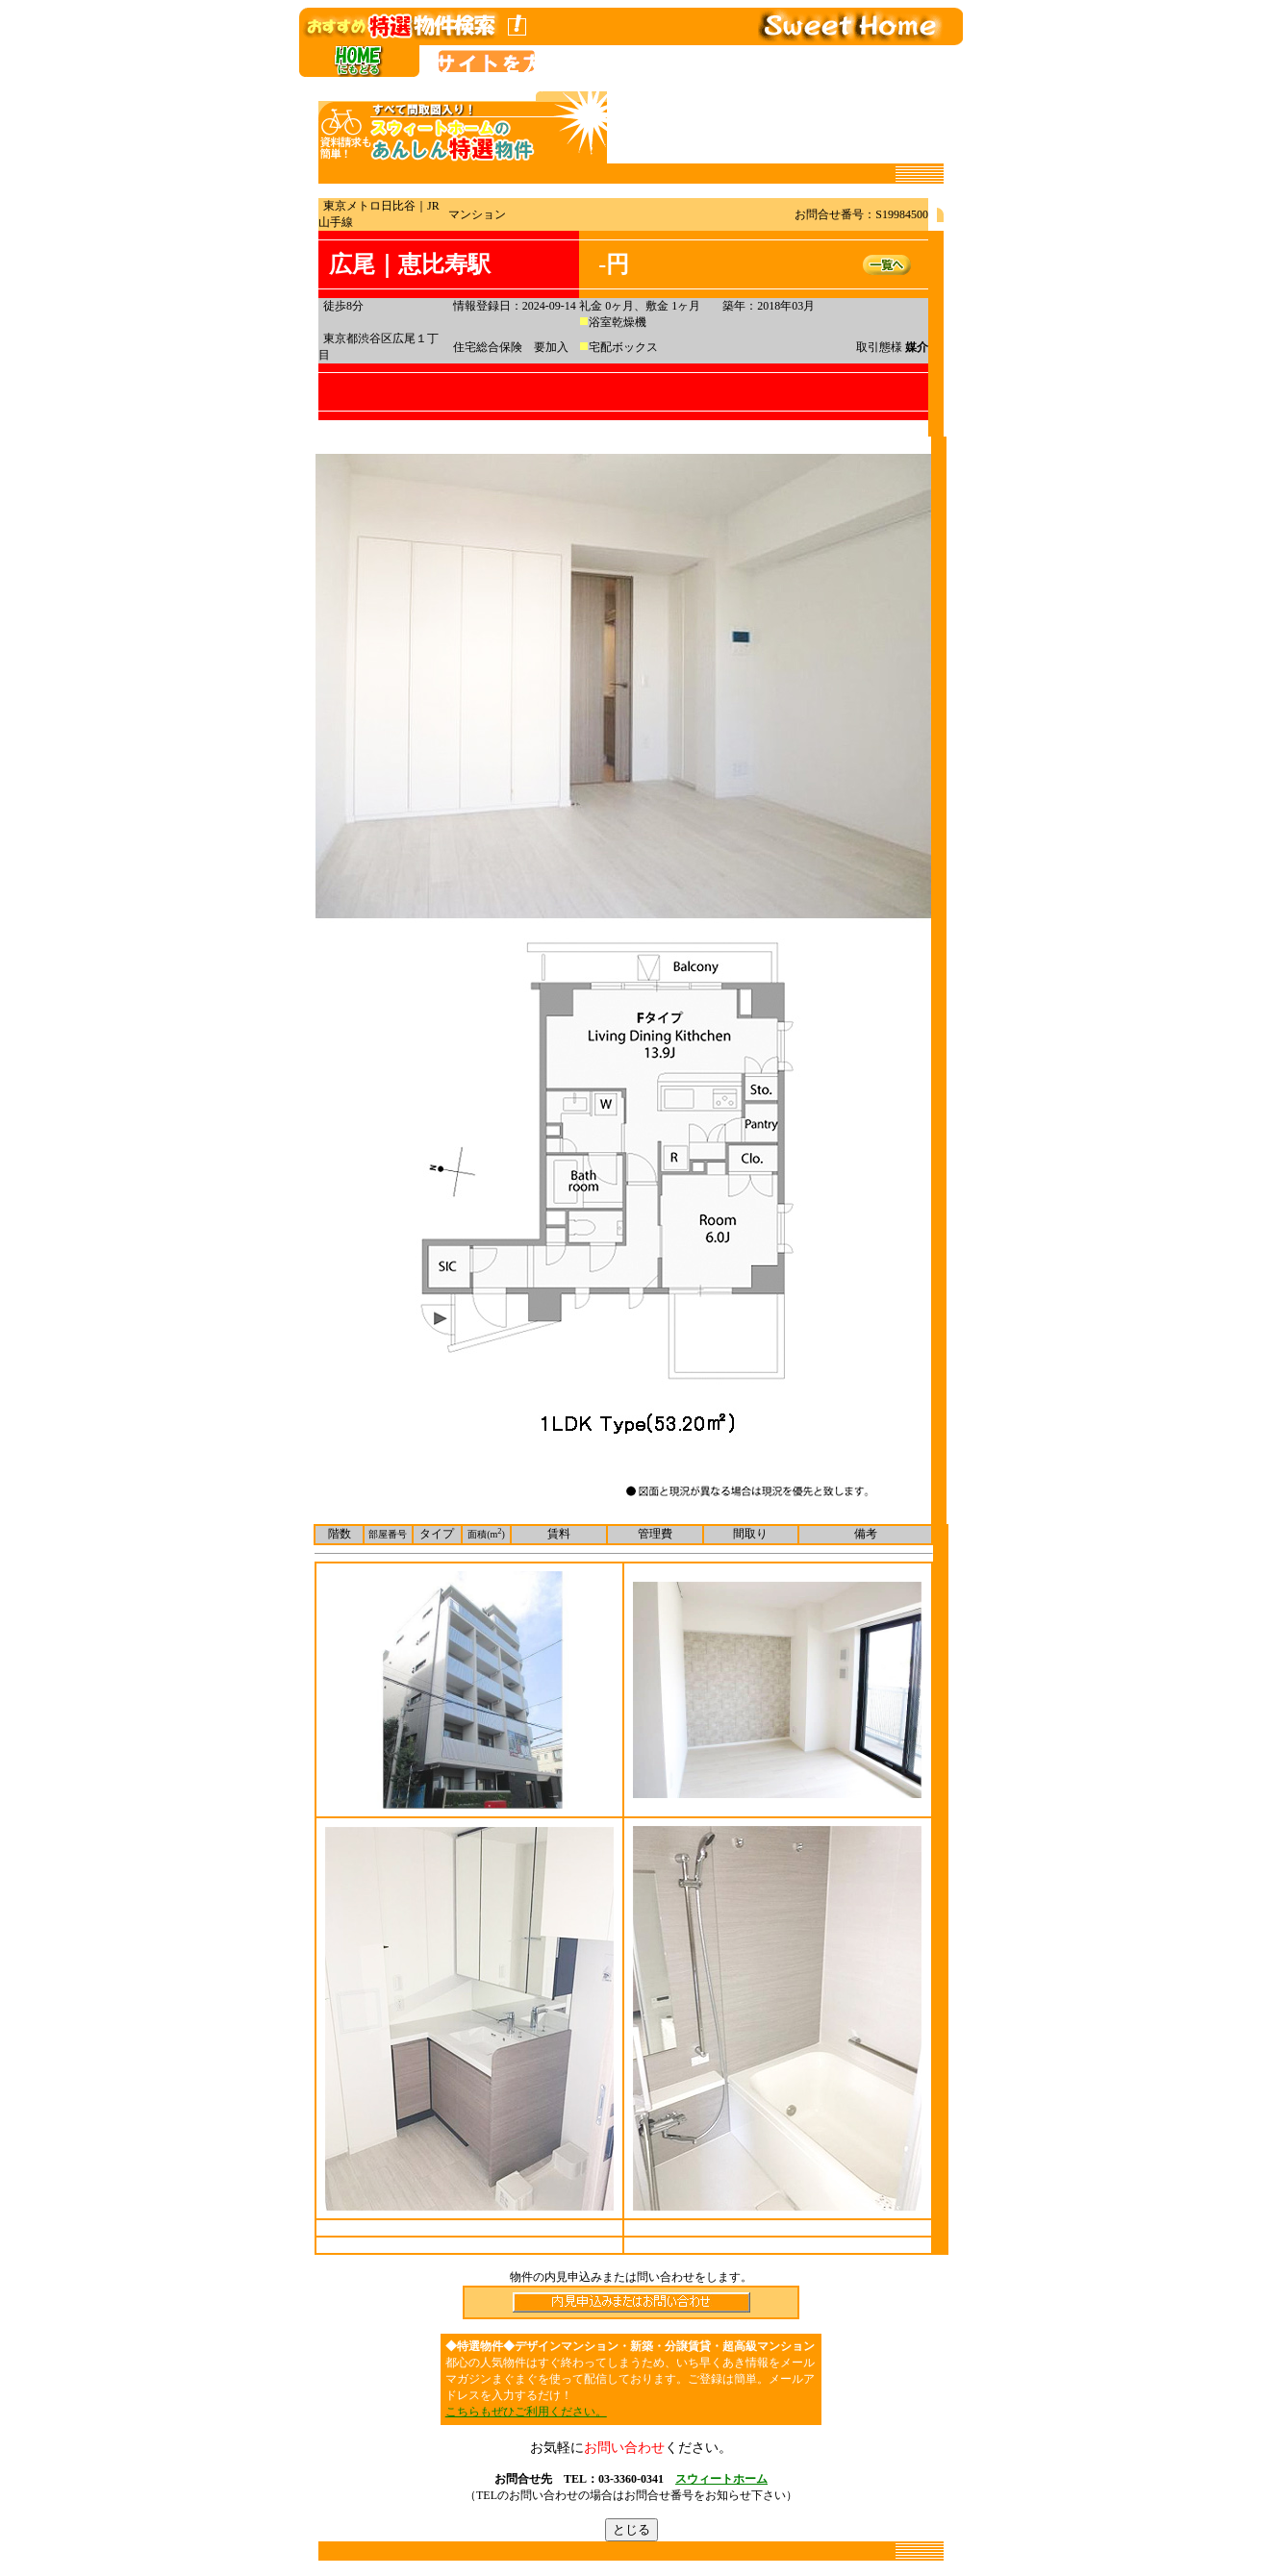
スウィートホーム (721, 2479)
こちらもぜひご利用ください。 (526, 2411)
